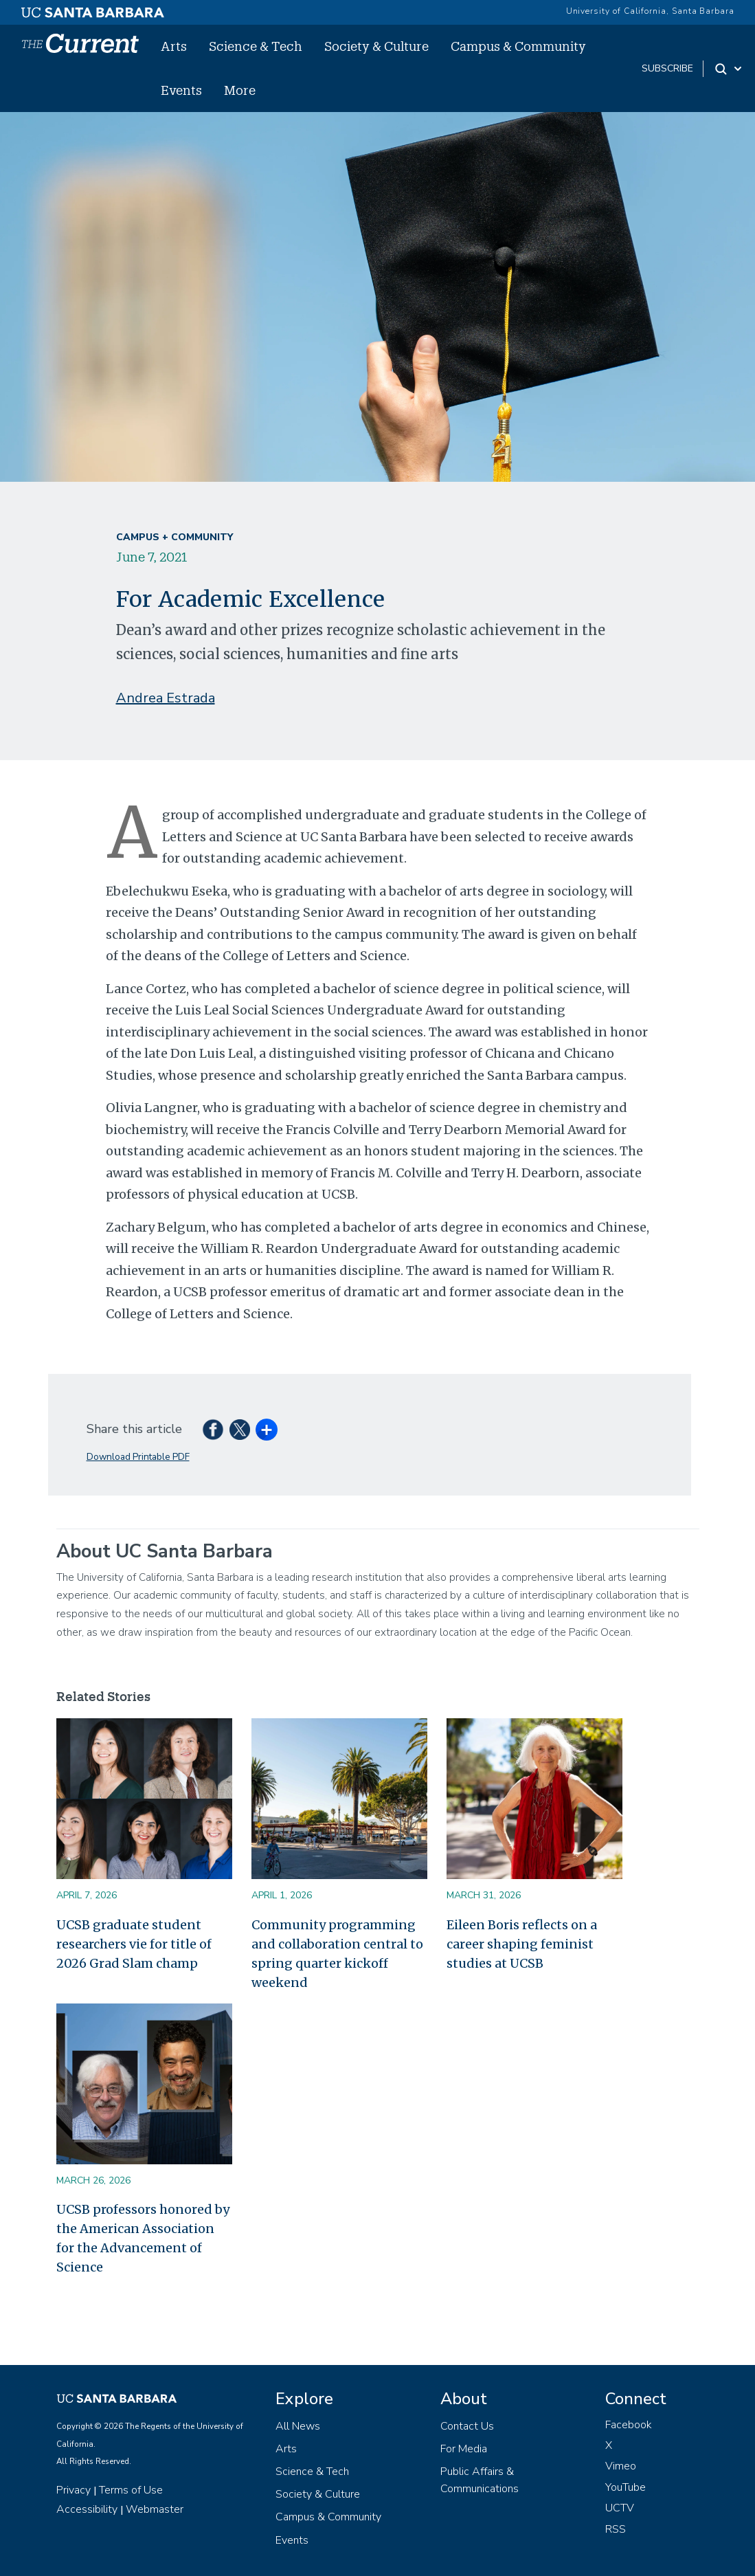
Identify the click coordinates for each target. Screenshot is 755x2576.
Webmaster (154, 2509)
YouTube (625, 2487)
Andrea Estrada (165, 698)
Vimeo (620, 2466)
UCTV (619, 2508)
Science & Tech (255, 46)
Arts (174, 46)
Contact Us (467, 2426)
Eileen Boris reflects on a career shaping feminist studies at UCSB (522, 1944)
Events (181, 90)
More (240, 90)
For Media (463, 2448)
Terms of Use (131, 2490)
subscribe (667, 68)
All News (297, 2426)
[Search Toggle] (729, 68)
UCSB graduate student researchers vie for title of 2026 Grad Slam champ (134, 1944)
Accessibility (86, 2509)
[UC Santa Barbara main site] (93, 9)
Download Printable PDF (138, 1456)
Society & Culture (376, 46)
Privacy (73, 2490)
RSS (615, 2529)
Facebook (628, 2424)
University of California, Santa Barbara (650, 10)
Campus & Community (518, 46)
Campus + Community (174, 537)
